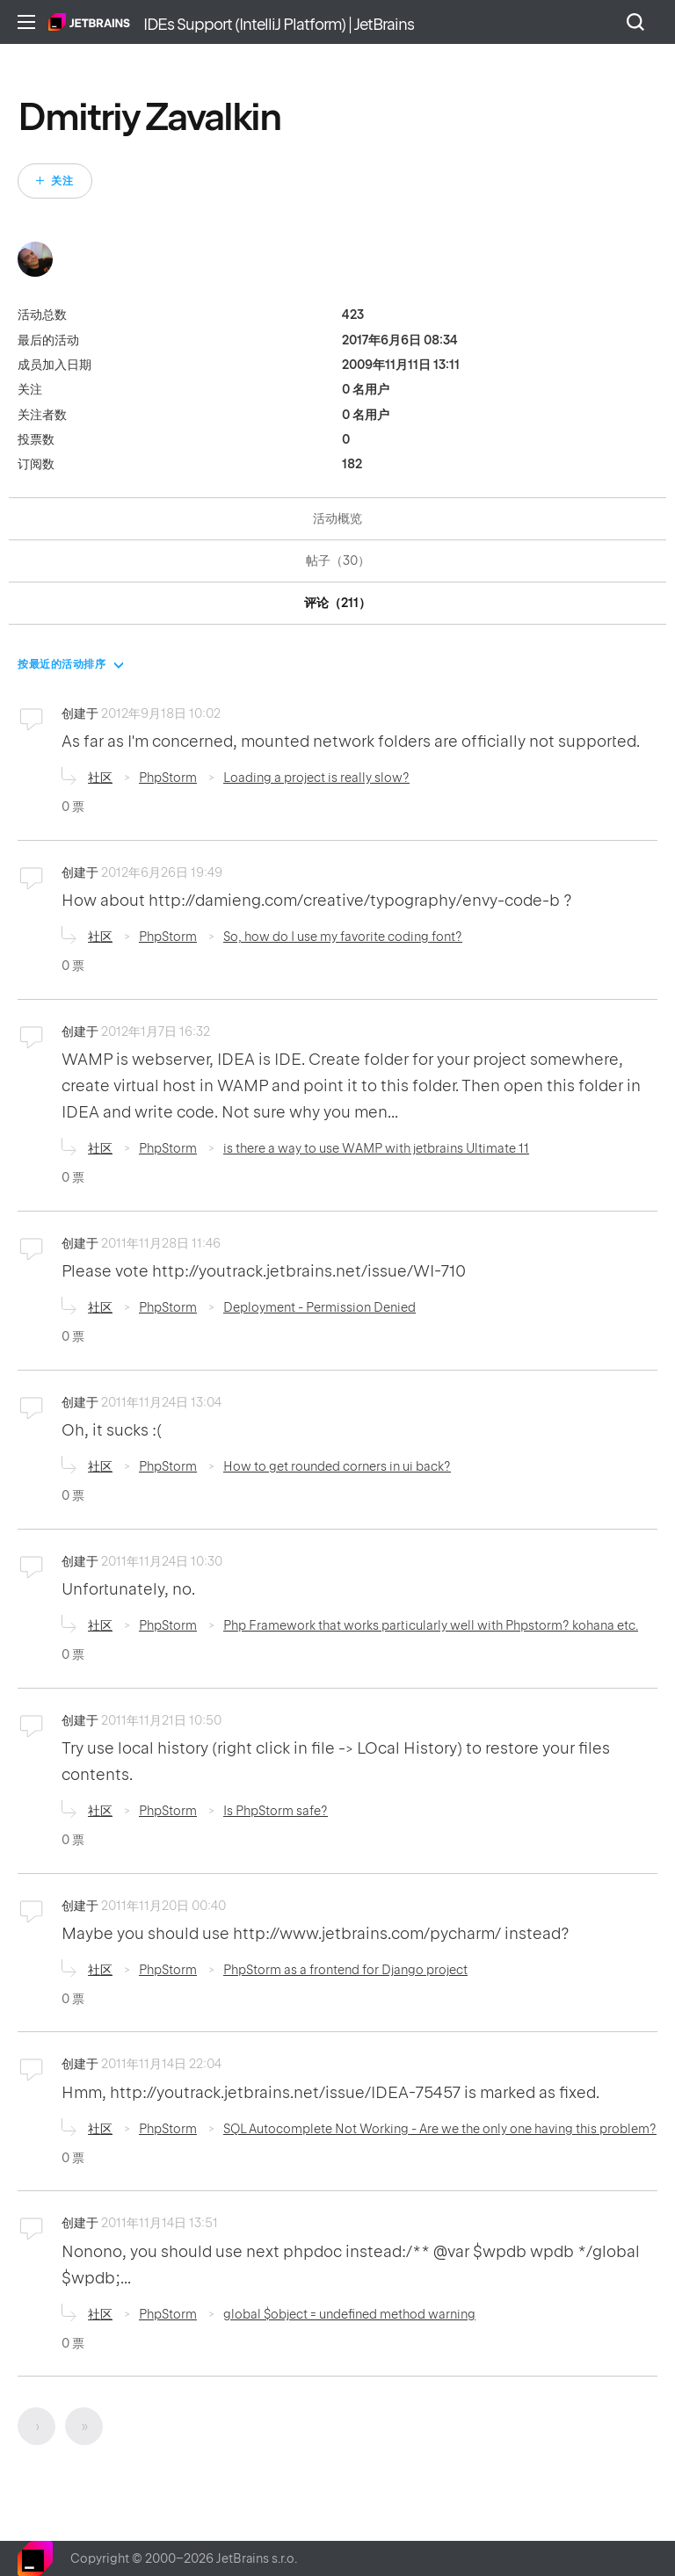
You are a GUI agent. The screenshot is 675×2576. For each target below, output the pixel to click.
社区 (100, 778)
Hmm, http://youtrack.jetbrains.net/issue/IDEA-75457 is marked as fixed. (330, 2092)
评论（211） (337, 603)
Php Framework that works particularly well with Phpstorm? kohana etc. (430, 1625)
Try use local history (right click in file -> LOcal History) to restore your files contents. (336, 1761)
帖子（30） (338, 561)
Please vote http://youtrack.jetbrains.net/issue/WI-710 (264, 1271)
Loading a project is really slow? (316, 778)
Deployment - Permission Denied (319, 1307)
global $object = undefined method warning (349, 2314)
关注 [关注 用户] (62, 181)
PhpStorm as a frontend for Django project (345, 1970)
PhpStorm (168, 778)
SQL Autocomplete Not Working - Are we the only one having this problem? (440, 2129)
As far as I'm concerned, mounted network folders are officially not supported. (351, 741)
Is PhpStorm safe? (275, 1811)
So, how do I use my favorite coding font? (342, 937)
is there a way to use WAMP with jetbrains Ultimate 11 (376, 1148)
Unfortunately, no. (128, 1589)
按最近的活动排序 (61, 664)
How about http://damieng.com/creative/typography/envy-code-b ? (317, 900)
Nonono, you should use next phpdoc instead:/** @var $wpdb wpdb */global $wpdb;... (351, 2264)
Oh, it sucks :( (112, 1430)
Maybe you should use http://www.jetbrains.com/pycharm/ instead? (316, 1933)
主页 (89, 22)
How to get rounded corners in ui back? (337, 1466)
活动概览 (337, 518)
